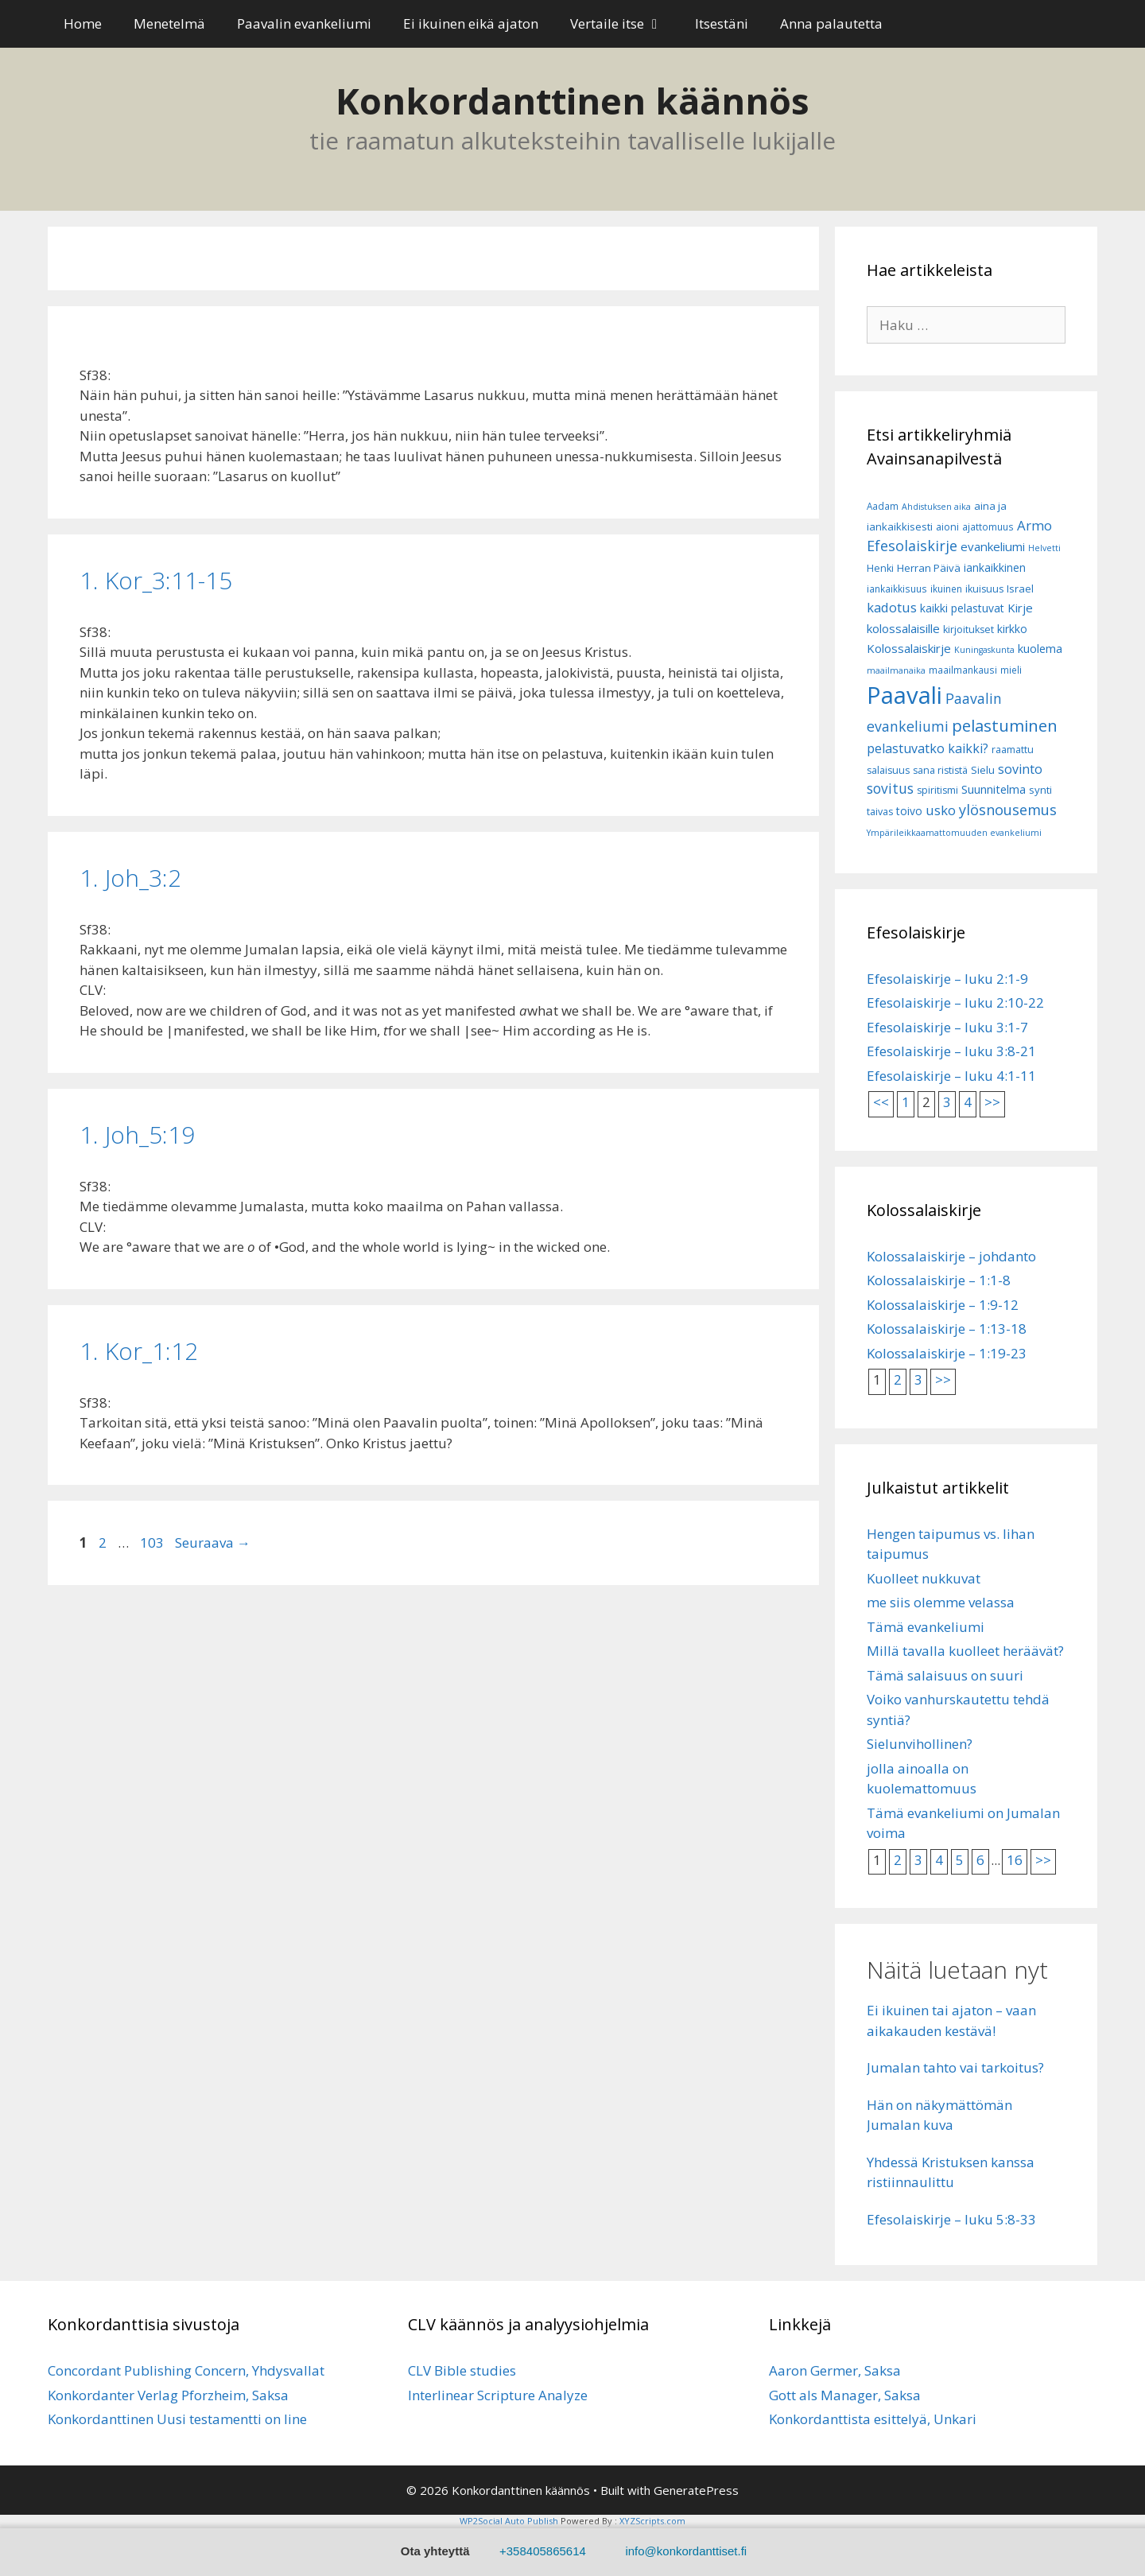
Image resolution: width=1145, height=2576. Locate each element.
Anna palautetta (831, 23)
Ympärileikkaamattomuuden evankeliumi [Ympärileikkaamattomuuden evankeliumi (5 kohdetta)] (954, 832)
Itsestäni (721, 23)
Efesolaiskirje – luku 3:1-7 (947, 1027)
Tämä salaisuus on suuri (945, 1675)
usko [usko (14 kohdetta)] (941, 810)
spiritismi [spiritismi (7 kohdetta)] (937, 790)
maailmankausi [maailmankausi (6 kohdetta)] (963, 670)
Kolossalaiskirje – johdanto (951, 1256)
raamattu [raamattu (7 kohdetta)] (1013, 749)
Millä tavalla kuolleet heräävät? (965, 1651)
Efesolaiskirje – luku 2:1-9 (947, 978)
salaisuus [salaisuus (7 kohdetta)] (888, 770)
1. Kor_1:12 (139, 1351)
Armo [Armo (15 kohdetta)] (1034, 525)
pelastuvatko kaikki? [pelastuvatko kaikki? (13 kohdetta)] (927, 748)
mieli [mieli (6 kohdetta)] (1011, 670)
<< (881, 1102)
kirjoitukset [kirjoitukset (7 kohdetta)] (968, 629)
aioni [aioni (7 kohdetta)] (947, 527)
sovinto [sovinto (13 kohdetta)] (1020, 769)
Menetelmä (169, 23)
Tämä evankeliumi (925, 1627)
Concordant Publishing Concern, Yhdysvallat (186, 2370)
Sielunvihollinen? (919, 1744)
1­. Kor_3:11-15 (156, 580)
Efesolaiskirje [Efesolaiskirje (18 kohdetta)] (912, 545)
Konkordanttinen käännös (572, 100)
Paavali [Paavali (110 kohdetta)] (904, 695)
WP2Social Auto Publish (509, 2521)
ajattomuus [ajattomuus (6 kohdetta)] (988, 527)
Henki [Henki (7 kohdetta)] (880, 568)
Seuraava (212, 1542)
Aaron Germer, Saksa (835, 2370)
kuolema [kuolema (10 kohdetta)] (1040, 648)
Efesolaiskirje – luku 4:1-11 (951, 1076)
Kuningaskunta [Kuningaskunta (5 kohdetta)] (984, 649)
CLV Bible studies (462, 2370)
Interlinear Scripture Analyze (498, 2395)
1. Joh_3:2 (130, 877)
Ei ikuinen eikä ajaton (470, 23)
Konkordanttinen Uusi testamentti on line (177, 2419)
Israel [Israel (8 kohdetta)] (1020, 588)
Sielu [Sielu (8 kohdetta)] (983, 770)
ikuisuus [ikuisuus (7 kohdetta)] (984, 589)
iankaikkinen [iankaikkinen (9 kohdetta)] (995, 567)
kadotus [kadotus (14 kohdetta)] (892, 607)
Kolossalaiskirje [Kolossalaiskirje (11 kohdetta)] (909, 648)
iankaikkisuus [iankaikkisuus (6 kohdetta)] (897, 589)
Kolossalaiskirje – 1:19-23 (947, 1353)
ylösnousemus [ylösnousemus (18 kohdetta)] (1008, 809)
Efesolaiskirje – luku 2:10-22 (955, 1002)
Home (83, 23)
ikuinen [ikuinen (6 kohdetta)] (946, 589)
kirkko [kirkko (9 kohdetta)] (1012, 628)
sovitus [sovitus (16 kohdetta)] (890, 788)
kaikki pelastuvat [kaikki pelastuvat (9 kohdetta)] (962, 608)
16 (1015, 1860)
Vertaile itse (624, 24)
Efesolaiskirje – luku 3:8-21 (951, 1051)
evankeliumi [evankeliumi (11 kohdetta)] (993, 546)
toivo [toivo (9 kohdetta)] (909, 810)
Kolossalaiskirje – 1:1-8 (939, 1280)
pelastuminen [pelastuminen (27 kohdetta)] (1005, 725)
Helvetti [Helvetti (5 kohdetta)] (1044, 548)
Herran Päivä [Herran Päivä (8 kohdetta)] (929, 568)
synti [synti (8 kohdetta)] (1040, 790)
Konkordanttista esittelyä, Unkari (872, 2419)
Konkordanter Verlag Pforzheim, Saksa (168, 2395)
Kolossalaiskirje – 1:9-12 (943, 1305)
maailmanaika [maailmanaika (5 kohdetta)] (896, 670)
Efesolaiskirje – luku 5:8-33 (951, 2219)
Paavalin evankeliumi (304, 23)
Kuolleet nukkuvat (923, 1578)
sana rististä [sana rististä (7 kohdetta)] (940, 770)
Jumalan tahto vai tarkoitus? (955, 2067)
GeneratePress (696, 2490)
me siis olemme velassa (941, 1602)
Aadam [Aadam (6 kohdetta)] (883, 506)
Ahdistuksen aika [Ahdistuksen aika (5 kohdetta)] (936, 506)
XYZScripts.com (652, 2521)
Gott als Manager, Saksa (845, 2395)
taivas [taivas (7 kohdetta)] (880, 811)
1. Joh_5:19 (137, 1134)
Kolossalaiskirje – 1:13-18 (947, 1328)
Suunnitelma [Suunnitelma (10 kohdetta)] (993, 789)
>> (992, 1102)
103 (152, 1542)
